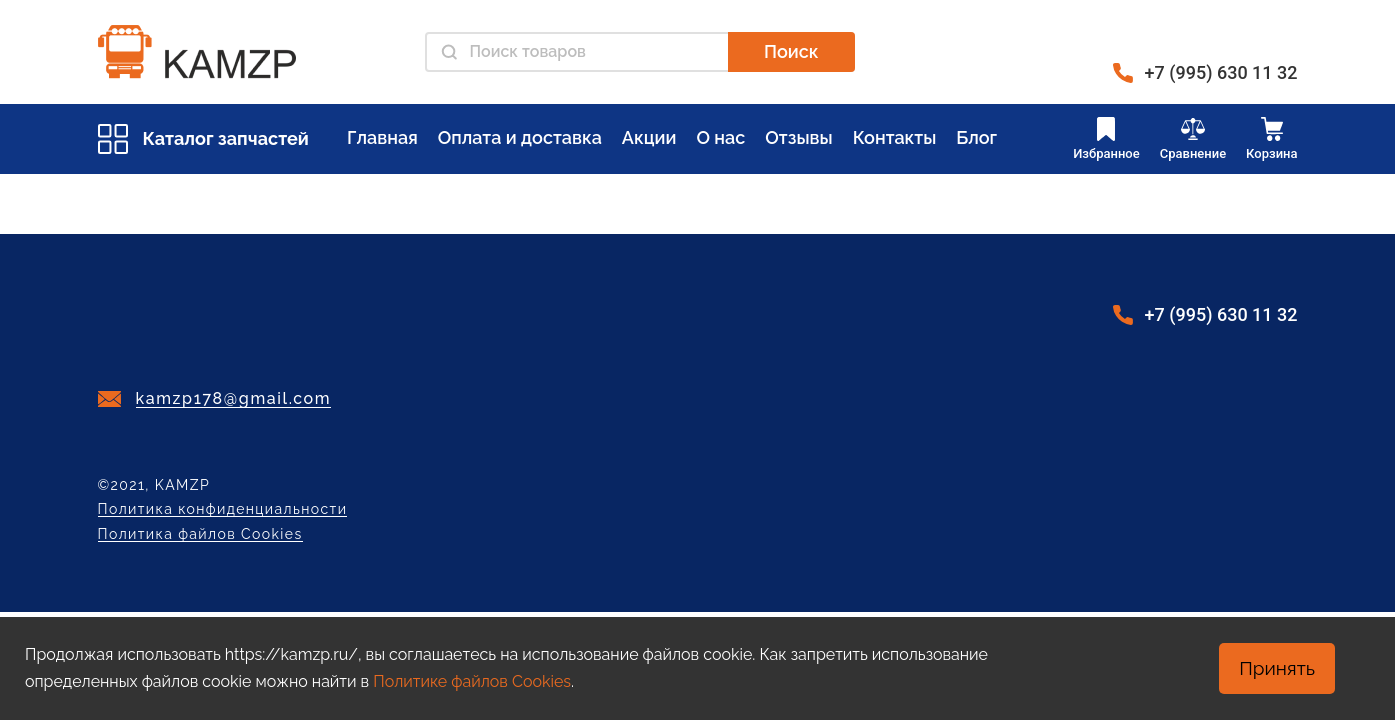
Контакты (895, 137)
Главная (382, 137)
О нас (720, 137)
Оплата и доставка (520, 137)
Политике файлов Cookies (472, 681)
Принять (1277, 668)
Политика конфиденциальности (223, 509)
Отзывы (798, 137)
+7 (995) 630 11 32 (1221, 72)
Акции (649, 137)
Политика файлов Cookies (200, 534)
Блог (976, 137)
